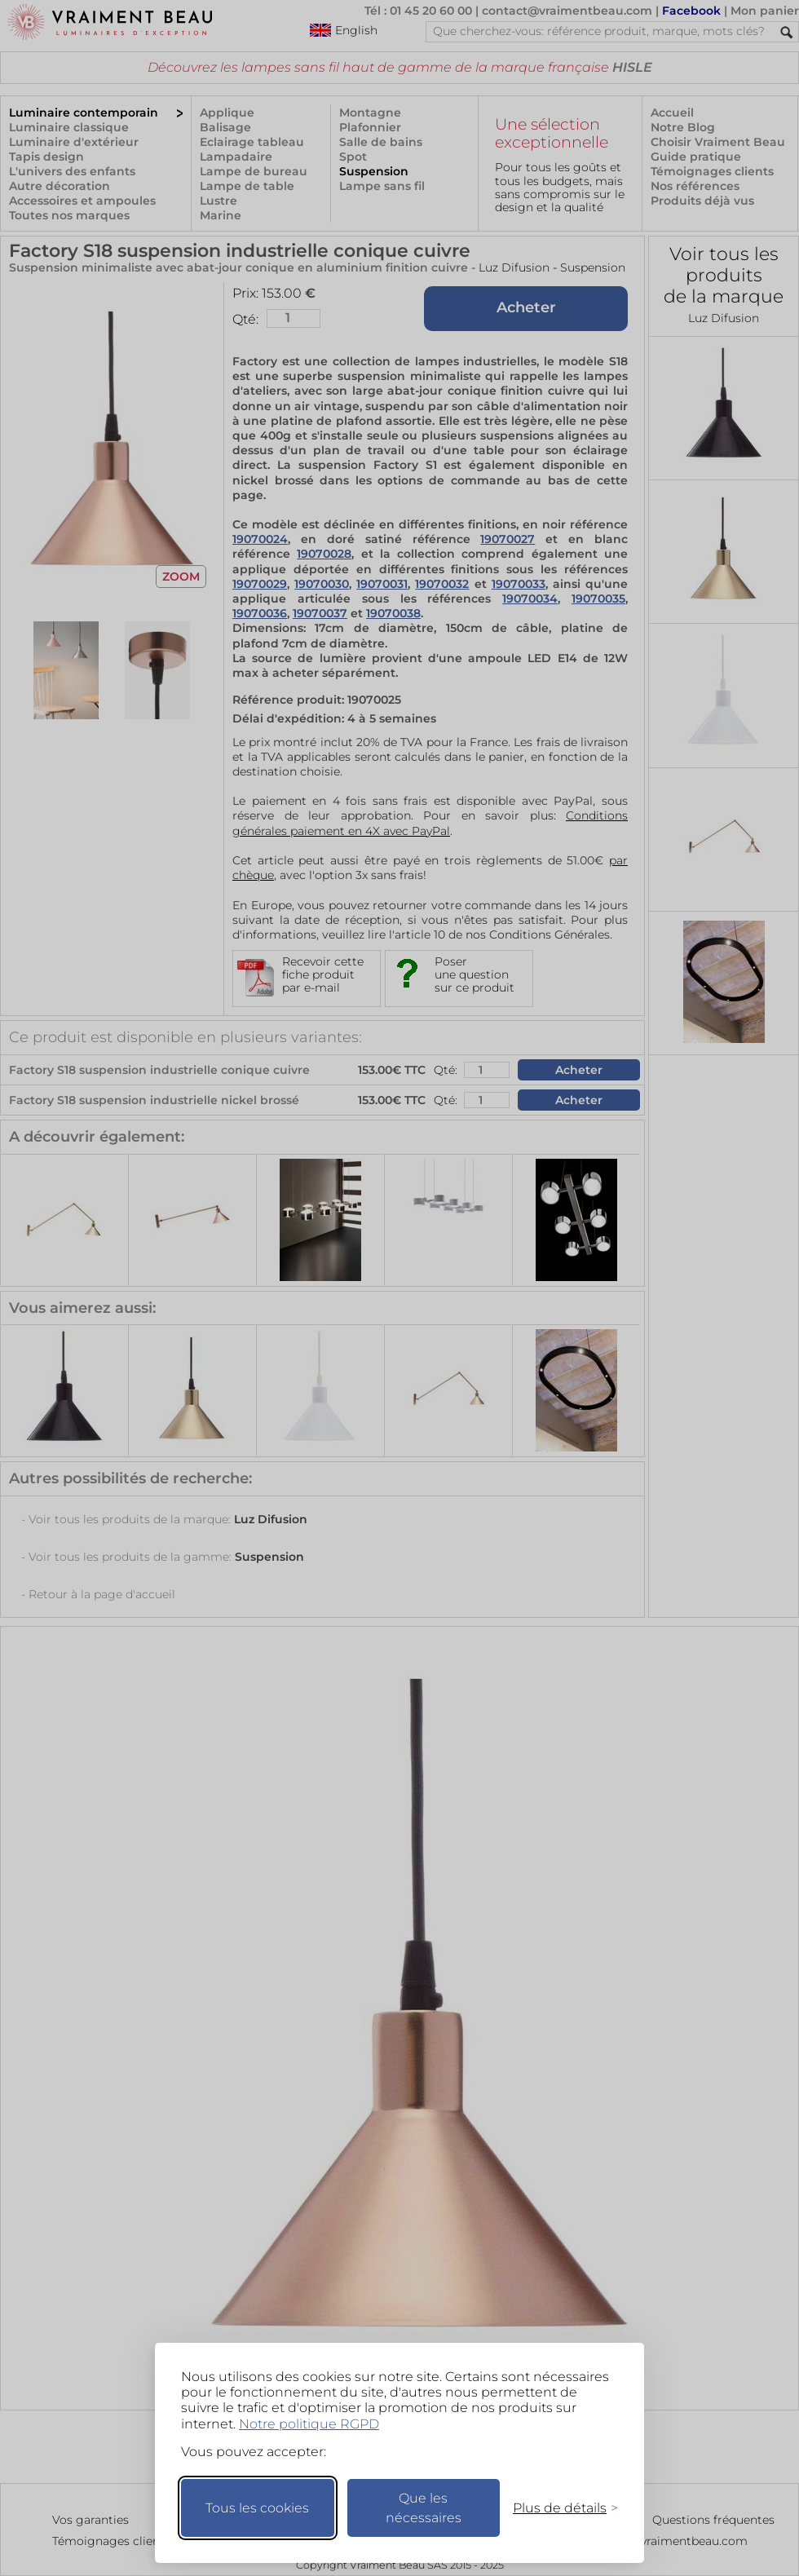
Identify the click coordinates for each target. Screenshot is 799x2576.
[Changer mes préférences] (558, 2508)
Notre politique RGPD (309, 2424)
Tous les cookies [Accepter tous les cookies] (257, 2508)
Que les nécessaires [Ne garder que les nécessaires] (423, 2507)
